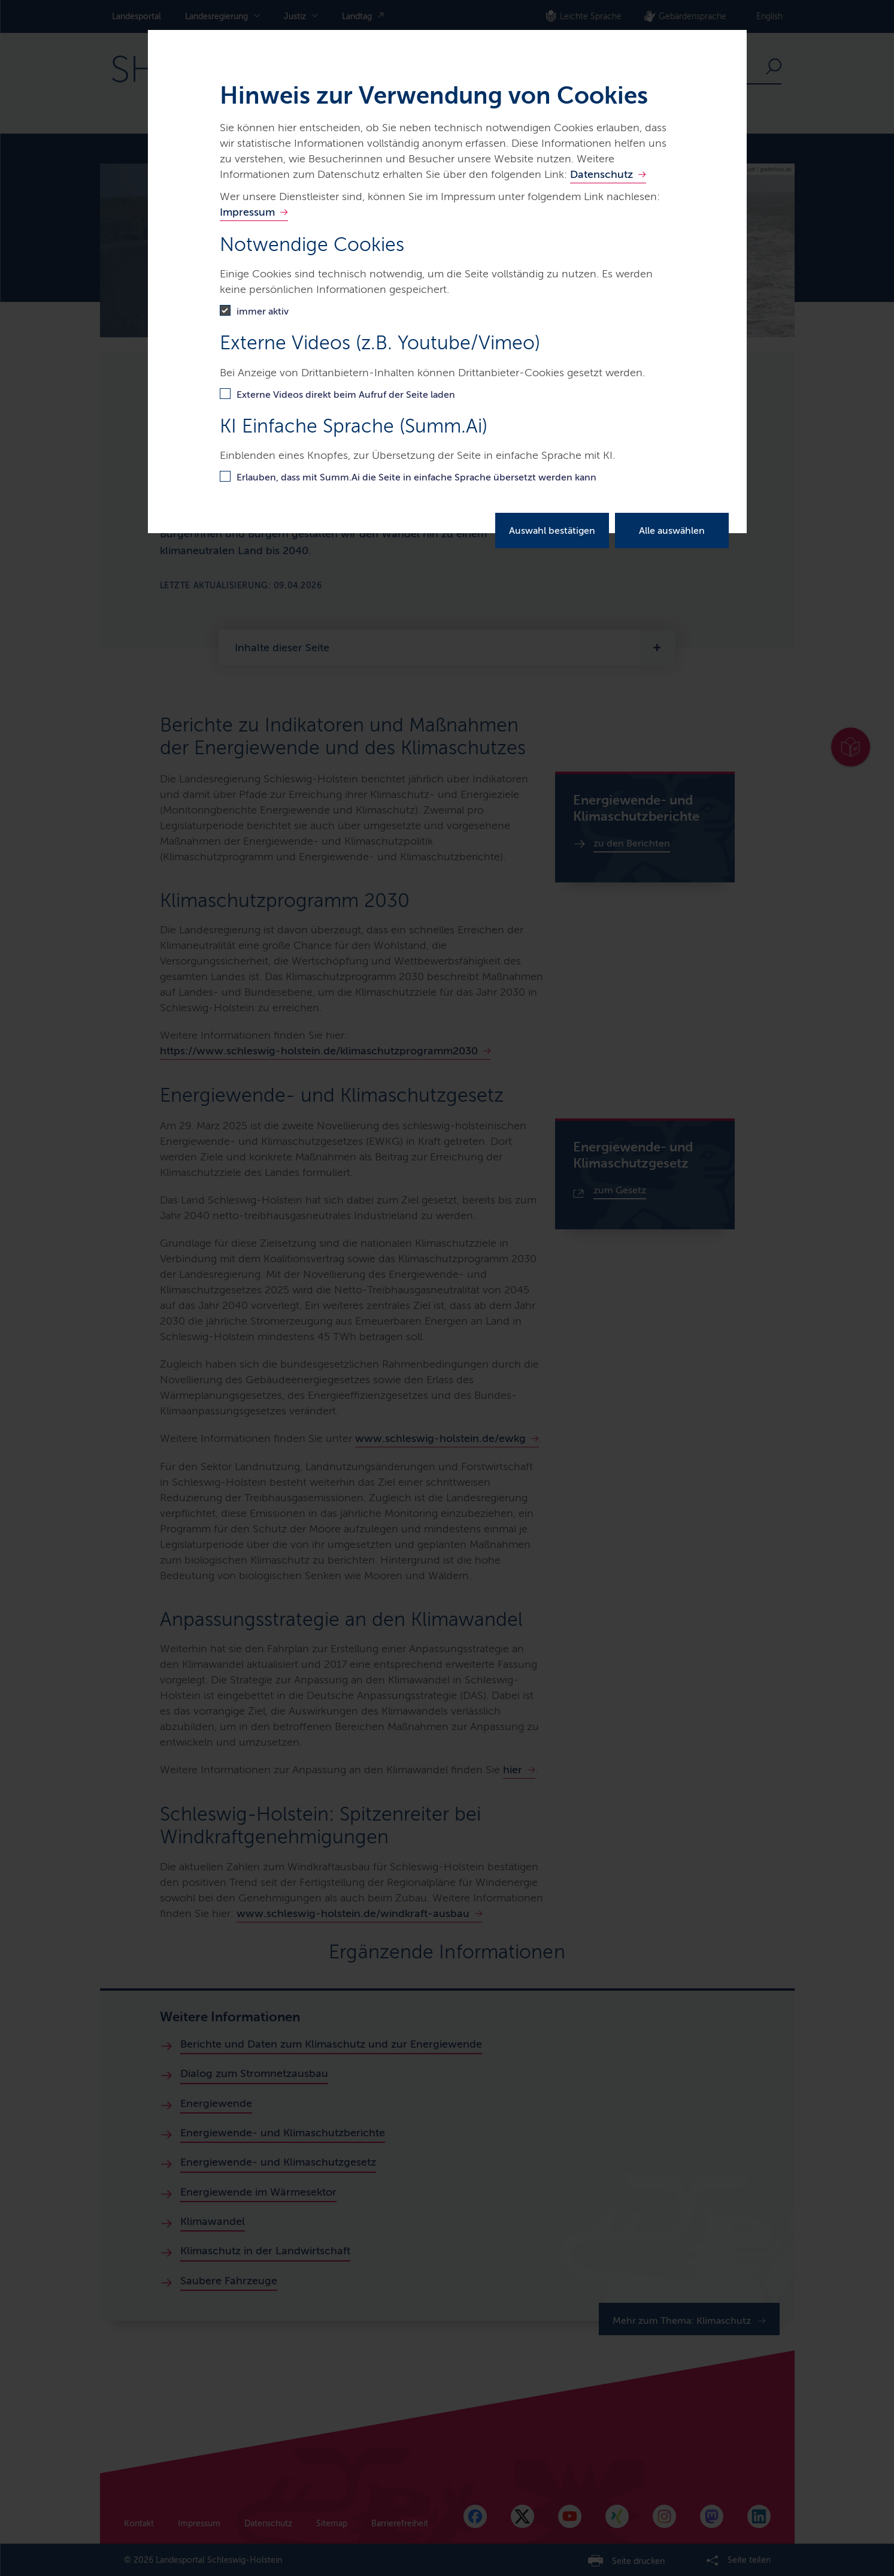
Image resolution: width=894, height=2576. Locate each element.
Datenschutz (601, 174)
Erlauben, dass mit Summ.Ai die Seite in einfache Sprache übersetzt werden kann (416, 477)
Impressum (247, 212)
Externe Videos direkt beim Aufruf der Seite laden (346, 394)
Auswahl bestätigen (552, 530)
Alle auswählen (672, 530)
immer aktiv (263, 311)
